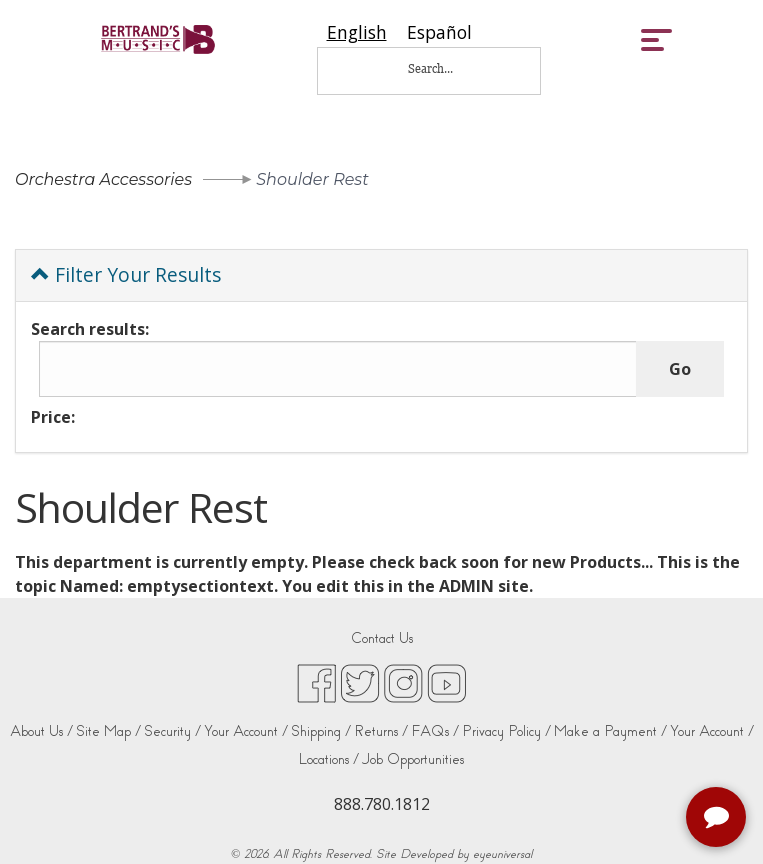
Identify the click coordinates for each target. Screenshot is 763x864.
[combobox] (357, 32)
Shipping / (321, 731)
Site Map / (108, 731)
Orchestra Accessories (103, 179)
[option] (439, 32)
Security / (172, 731)
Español (439, 32)
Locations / (329, 759)
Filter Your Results (126, 274)
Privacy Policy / (506, 731)
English (357, 32)
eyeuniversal (502, 854)
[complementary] (718, 819)
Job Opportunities (413, 759)
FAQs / (435, 731)
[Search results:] (338, 369)
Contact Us (382, 638)
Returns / (381, 731)
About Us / (41, 731)
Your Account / (246, 731)
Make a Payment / (610, 731)
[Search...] (444, 68)
